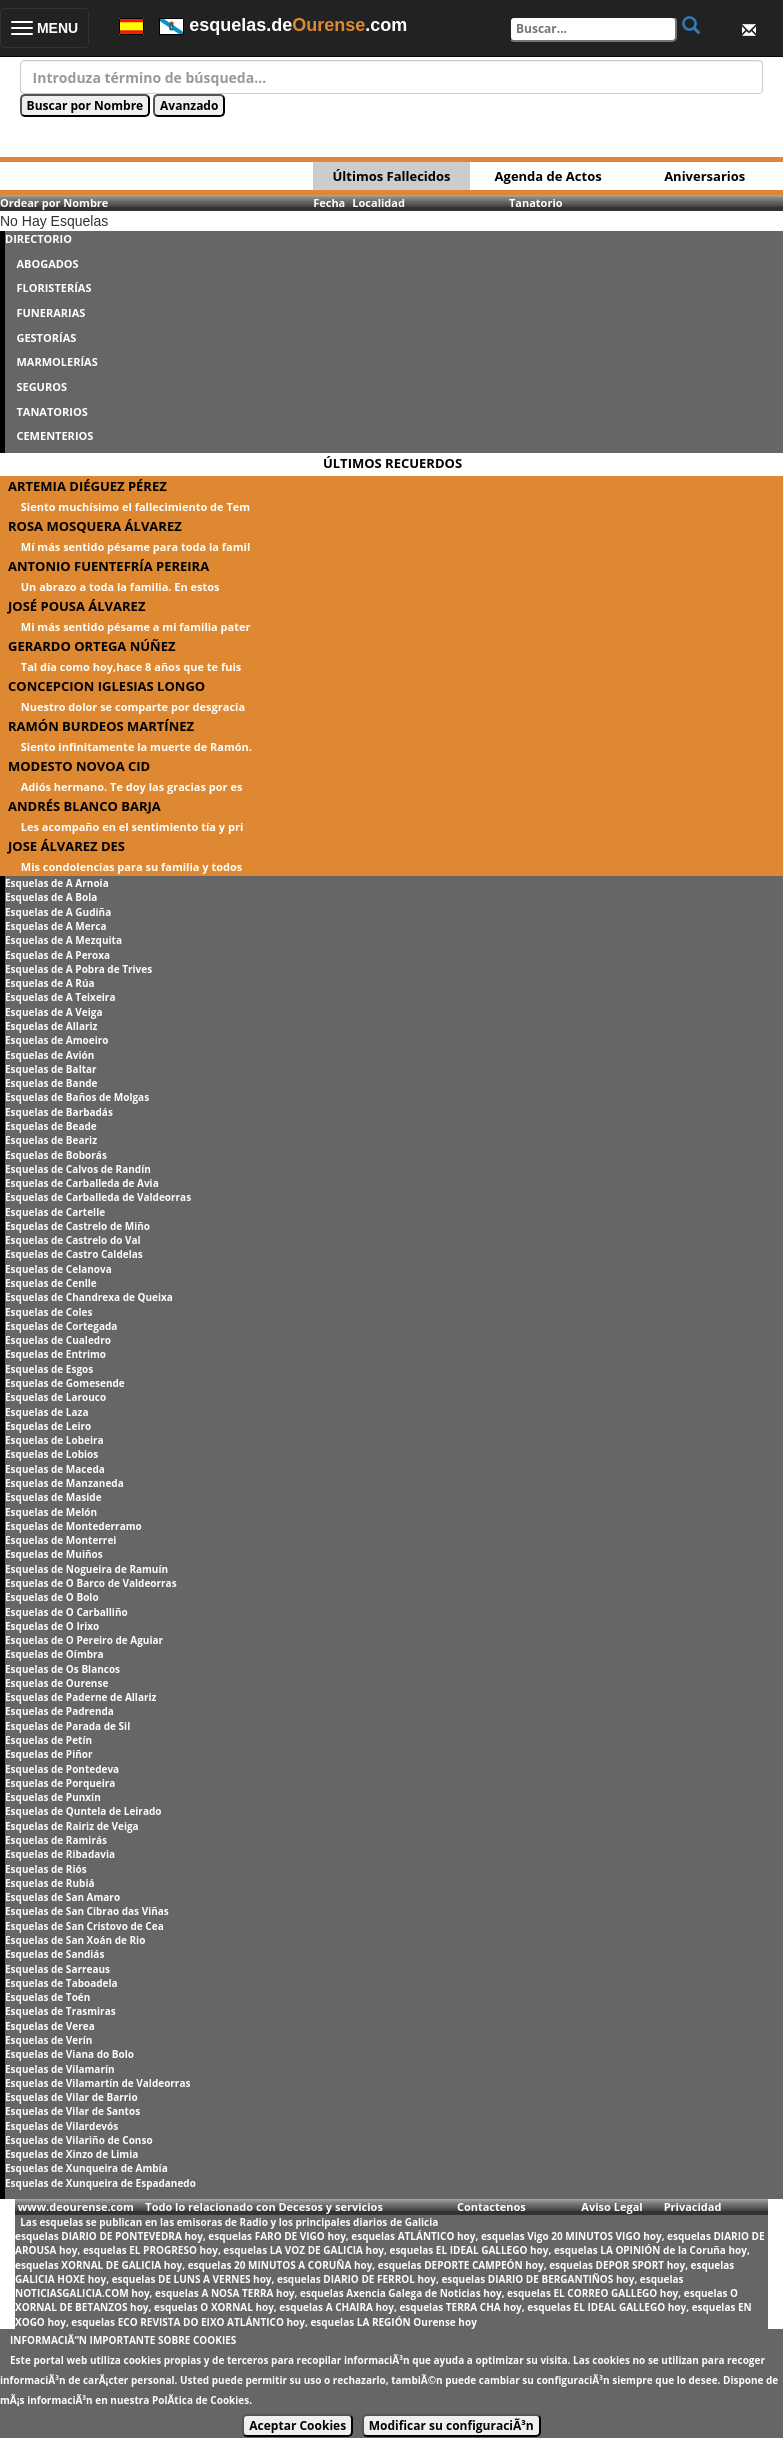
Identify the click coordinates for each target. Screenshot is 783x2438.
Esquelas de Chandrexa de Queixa (89, 1297)
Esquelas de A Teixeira (60, 997)
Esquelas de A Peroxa (57, 955)
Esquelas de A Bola (51, 897)
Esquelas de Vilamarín (60, 2069)
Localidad (378, 202)
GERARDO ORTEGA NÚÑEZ (91, 646)
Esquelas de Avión (49, 1055)
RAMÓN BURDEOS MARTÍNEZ (101, 726)
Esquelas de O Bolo (52, 1597)
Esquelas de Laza (46, 1412)
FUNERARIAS (50, 312)
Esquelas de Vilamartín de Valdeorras (97, 2083)
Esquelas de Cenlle (51, 1283)
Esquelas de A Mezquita (63, 940)
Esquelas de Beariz (51, 1140)
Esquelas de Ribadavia (60, 1854)
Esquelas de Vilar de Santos (72, 2111)
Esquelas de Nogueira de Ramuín (86, 1569)
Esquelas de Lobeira (54, 1440)
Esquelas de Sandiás (54, 1954)
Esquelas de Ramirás (56, 1840)
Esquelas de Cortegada (61, 1326)
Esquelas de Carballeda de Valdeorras (98, 1197)
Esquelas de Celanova (58, 1269)
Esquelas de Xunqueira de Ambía (86, 2168)
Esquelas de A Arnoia (57, 883)
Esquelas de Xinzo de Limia (71, 2154)
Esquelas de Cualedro (58, 1340)
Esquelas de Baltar (51, 1069)
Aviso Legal (611, 2206)
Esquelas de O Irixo (52, 1626)
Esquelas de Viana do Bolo (69, 2054)
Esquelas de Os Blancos (62, 1669)
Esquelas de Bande (51, 1083)
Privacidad (693, 2206)
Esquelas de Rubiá (49, 1883)
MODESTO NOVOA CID (79, 766)
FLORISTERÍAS (53, 287)
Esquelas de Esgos (49, 1369)
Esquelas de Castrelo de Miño (77, 1226)
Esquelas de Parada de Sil (67, 1726)
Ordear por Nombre (54, 202)
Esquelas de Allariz (51, 1026)
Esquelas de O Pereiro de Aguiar (84, 1640)
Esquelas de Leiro (48, 1426)
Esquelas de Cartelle (55, 1212)
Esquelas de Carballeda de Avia (82, 1183)
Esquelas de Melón (51, 1512)
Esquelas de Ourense (56, 1683)
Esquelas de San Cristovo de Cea (84, 1926)
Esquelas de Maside (53, 1497)
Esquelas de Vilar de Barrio (71, 2097)
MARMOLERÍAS (56, 361)
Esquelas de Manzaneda (64, 1483)
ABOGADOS (47, 263)
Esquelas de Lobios (51, 1454)
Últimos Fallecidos (391, 176)
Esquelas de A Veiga (54, 1012)
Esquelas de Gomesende (65, 1383)
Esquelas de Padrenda (59, 1711)
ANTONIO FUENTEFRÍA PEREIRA (108, 566)
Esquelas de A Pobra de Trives (78, 969)
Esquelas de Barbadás (59, 1112)
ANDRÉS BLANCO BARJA (84, 806)
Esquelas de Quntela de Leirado (83, 1811)
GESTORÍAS (46, 337)
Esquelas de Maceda (55, 1469)
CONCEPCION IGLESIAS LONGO (106, 686)
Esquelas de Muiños (54, 1554)
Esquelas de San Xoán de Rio (75, 1940)
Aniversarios (704, 176)
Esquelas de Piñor (49, 1754)
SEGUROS (41, 386)
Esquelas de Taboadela (61, 1983)
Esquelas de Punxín (53, 1797)
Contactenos (491, 2206)
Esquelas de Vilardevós (61, 2126)
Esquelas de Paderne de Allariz (80, 1697)
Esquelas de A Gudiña (58, 912)
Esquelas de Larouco (55, 1397)
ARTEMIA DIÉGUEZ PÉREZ (87, 486)
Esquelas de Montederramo (73, 1526)
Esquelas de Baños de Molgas (77, 1097)
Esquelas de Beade (51, 1126)
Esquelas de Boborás (56, 1155)
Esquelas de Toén (47, 1997)
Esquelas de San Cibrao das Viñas (87, 1911)
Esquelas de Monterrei (60, 1540)
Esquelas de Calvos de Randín (78, 1169)
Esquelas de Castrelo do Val (73, 1240)
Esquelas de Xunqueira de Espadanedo (100, 2183)
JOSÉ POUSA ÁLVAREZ (76, 606)
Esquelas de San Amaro (62, 1897)
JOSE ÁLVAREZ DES (66, 846)
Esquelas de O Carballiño (66, 1612)
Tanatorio (536, 202)
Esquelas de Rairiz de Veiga (72, 1826)
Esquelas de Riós (46, 1869)
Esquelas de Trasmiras (60, 2011)
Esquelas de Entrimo (55, 1354)
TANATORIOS (51, 411)
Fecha (329, 202)
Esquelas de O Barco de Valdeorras (91, 1583)
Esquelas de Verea (50, 2026)
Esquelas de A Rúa (50, 983)
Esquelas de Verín (48, 2040)
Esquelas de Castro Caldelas (74, 1254)
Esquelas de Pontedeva (62, 1769)
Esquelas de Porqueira (60, 1783)
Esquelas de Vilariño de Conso (79, 2140)
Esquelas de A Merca (55, 926)
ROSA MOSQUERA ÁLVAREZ (95, 526)
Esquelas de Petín (48, 1740)
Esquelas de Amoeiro (56, 1040)
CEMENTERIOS (54, 435)
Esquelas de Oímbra (54, 1654)
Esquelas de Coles (48, 1312)
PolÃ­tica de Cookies (200, 2400)
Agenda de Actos (548, 176)
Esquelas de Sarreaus (57, 1969)
